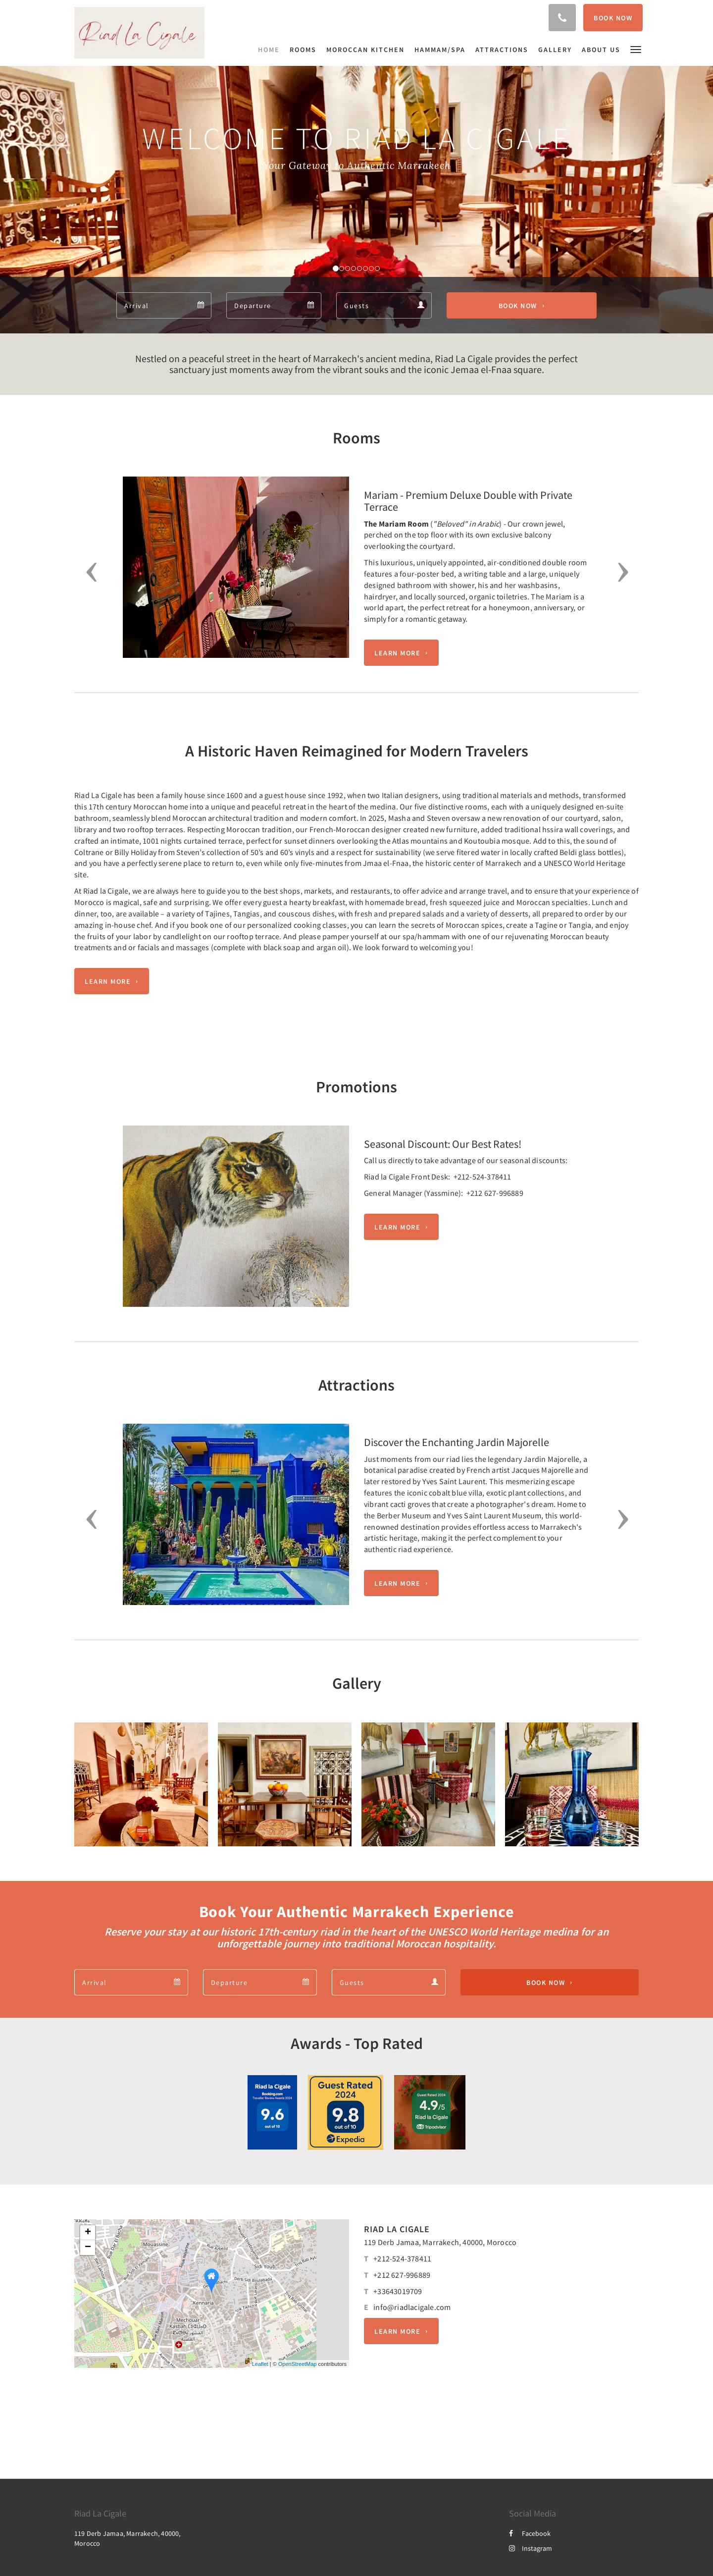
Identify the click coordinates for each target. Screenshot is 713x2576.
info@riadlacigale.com (412, 2307)
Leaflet (260, 2364)
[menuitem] (271, 49)
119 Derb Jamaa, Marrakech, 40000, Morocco (440, 2242)
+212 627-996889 (401, 2275)
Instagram (530, 2548)
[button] (635, 49)
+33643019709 (397, 2291)
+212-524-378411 (402, 2258)
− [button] (88, 2247)
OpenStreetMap (297, 2364)
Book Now (518, 305)
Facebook (530, 2533)
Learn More (397, 652)
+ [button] (88, 2232)
